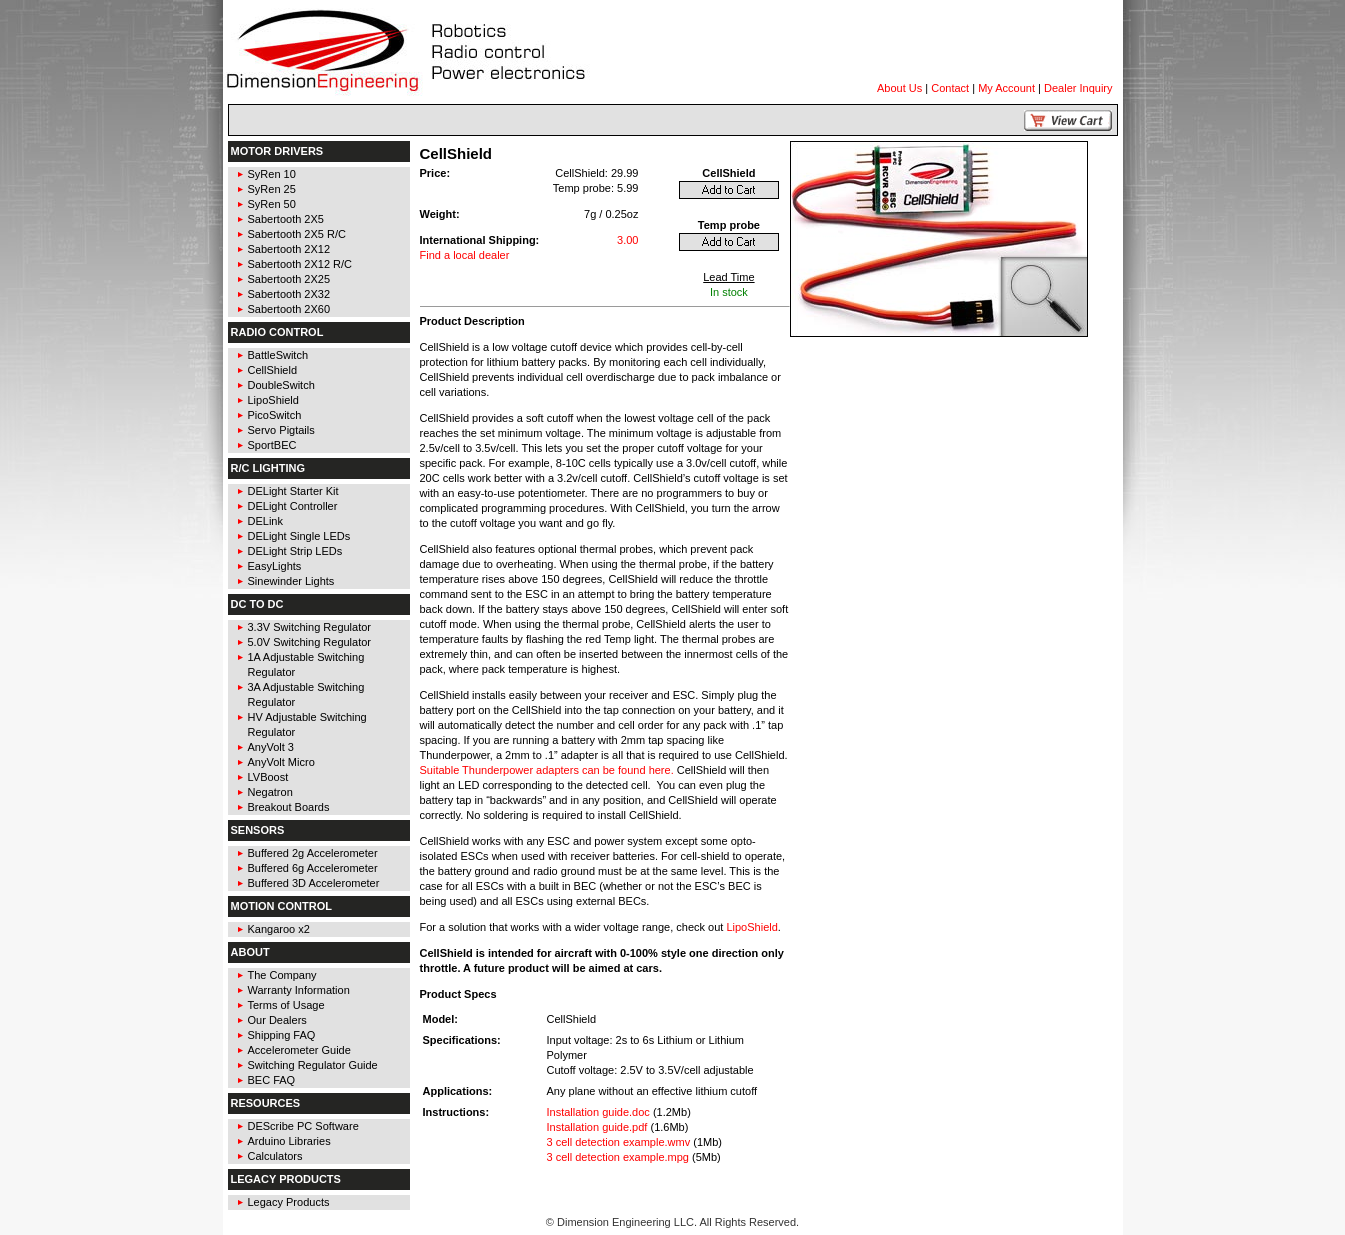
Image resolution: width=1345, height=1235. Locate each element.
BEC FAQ (272, 1080)
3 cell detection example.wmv (619, 1142)
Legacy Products (289, 1202)
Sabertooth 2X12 (289, 249)
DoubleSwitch (281, 385)
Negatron (270, 792)
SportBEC (272, 445)
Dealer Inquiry (1078, 88)
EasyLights (275, 566)
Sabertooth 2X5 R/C (297, 234)
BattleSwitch (278, 355)
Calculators (275, 1156)
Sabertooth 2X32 (289, 294)
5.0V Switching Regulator (310, 642)
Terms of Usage (286, 1005)
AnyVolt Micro (281, 762)
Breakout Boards (289, 807)
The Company (282, 975)
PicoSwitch (275, 415)
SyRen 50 (272, 204)
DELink (265, 521)
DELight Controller (293, 506)
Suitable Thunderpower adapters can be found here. (547, 770)
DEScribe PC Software (303, 1126)
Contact (950, 88)
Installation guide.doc (598, 1112)
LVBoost (268, 777)
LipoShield (273, 400)
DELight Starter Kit (293, 491)
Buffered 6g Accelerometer (313, 868)
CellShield (273, 370)
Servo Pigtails (281, 430)
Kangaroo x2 (279, 929)
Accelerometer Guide (299, 1050)
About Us (899, 88)
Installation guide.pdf (597, 1127)
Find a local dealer (465, 255)
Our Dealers (277, 1020)
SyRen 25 (272, 189)
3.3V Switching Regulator (310, 627)
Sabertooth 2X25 (289, 279)
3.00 (627, 240)
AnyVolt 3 (271, 747)
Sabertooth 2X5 (286, 219)
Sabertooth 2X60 (289, 309)
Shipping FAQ (282, 1035)
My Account (1006, 88)
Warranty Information (299, 990)
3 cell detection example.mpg (618, 1157)
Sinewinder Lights (291, 581)
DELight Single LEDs (299, 536)
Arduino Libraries (289, 1141)
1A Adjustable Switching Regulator (306, 664)
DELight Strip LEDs (295, 551)
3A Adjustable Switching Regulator (306, 694)
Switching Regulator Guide (313, 1065)
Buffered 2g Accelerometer (313, 853)
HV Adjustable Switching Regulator (307, 724)
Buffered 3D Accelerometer (314, 883)
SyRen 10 (272, 174)
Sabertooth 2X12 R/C (300, 264)
